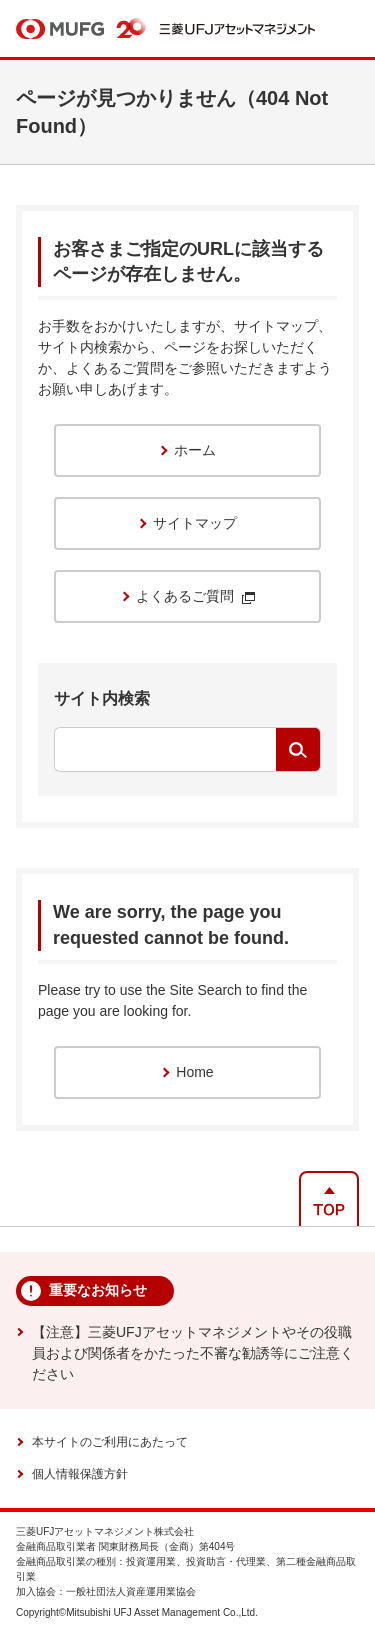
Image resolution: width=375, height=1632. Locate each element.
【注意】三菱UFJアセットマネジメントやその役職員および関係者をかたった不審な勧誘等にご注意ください (193, 1353)
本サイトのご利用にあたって (110, 1442)
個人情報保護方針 (80, 1474)
